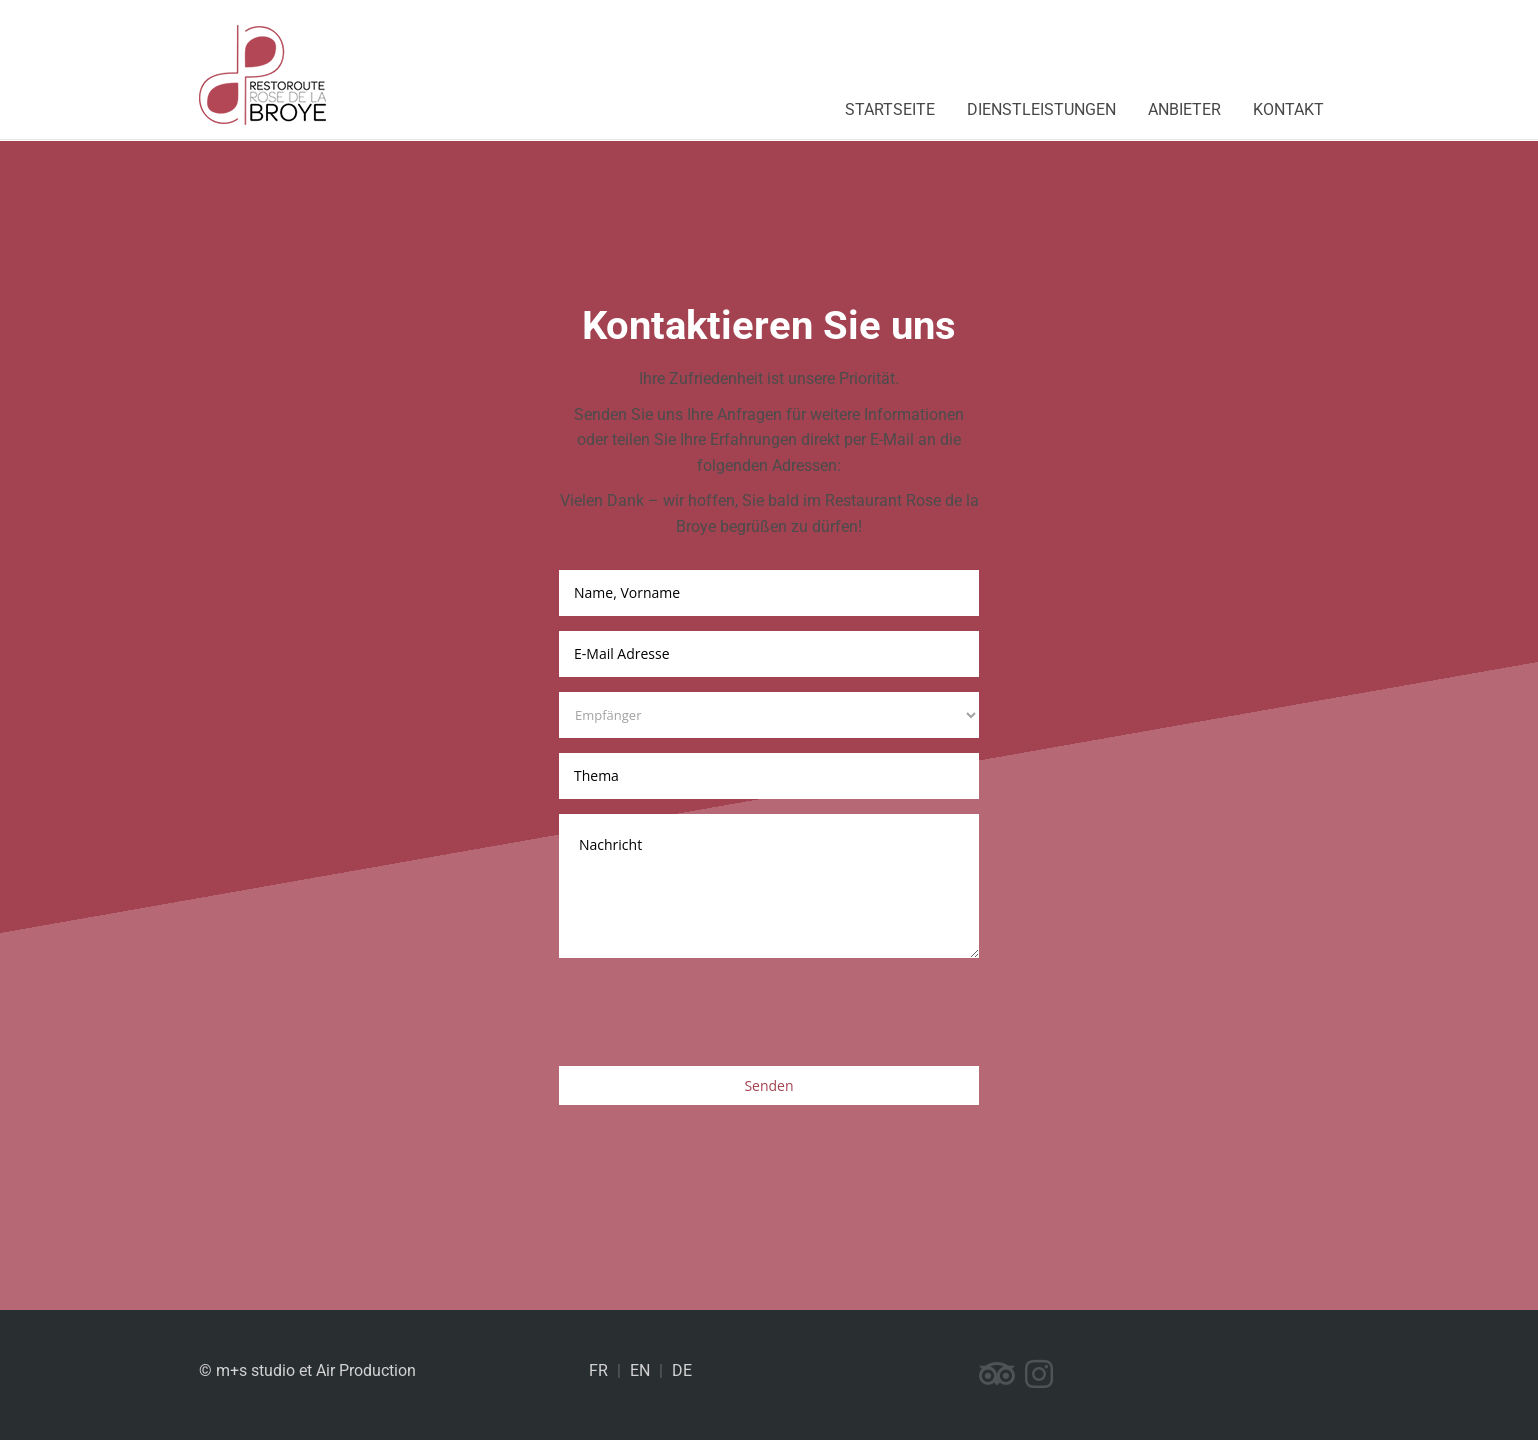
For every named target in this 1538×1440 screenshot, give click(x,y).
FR (598, 1370)
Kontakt (1288, 109)
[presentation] (711, 1012)
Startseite (890, 109)
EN (640, 1370)
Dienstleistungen (1041, 109)
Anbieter (1184, 109)
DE (682, 1370)
